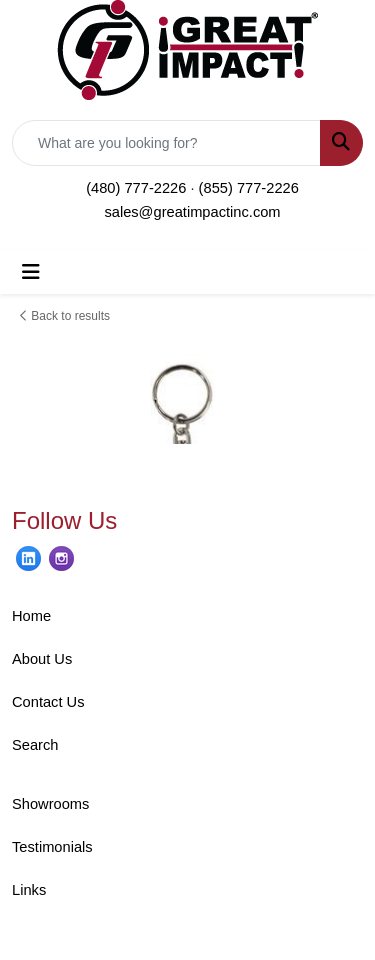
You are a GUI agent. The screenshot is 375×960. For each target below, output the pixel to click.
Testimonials (52, 847)
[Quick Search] (166, 143)
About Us (42, 659)
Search (35, 745)
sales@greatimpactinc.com (192, 212)
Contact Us (48, 702)
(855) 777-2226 (249, 188)
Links (29, 890)
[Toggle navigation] (31, 272)
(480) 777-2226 (136, 188)
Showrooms (50, 804)
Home (31, 616)
